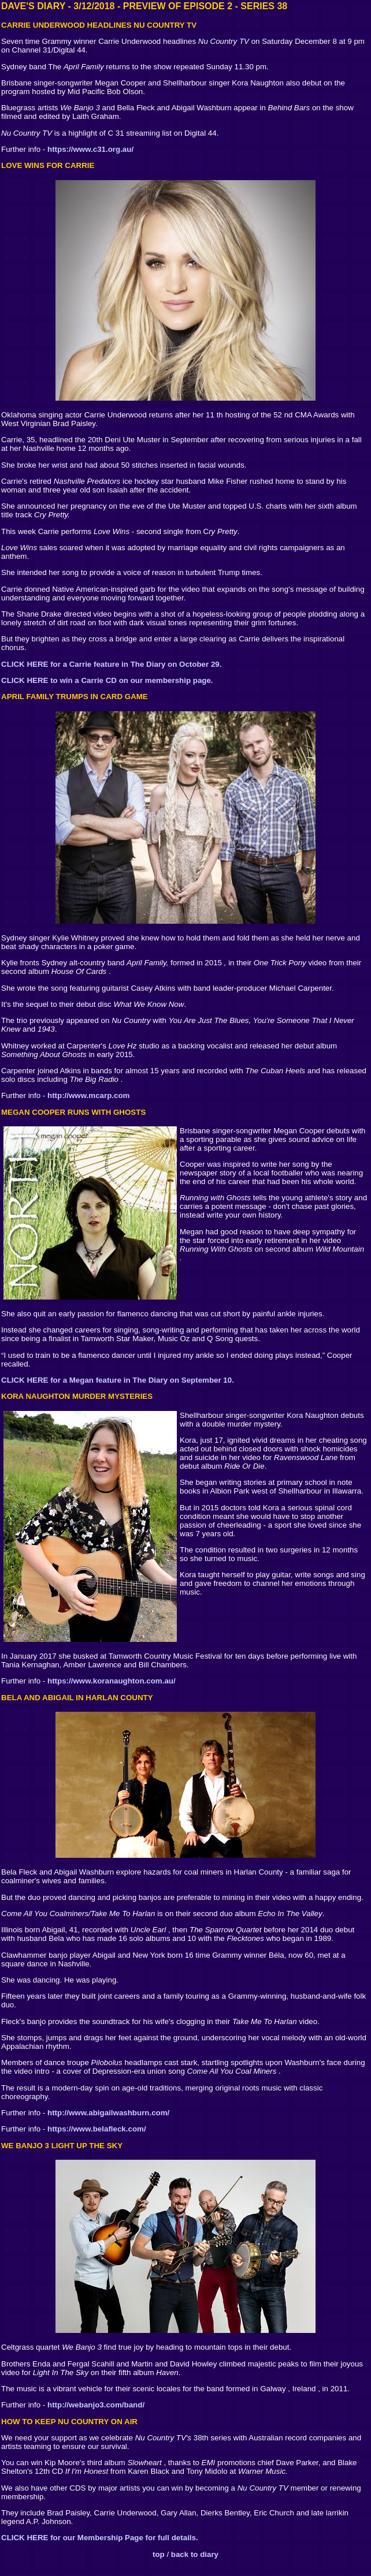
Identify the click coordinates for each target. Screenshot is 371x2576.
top (159, 2554)
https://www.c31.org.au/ (90, 149)
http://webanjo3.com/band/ (95, 2404)
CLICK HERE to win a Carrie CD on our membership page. (107, 680)
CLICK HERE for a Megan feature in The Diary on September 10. (117, 1380)
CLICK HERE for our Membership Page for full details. (99, 2537)
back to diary (194, 2554)
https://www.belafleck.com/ (96, 2129)
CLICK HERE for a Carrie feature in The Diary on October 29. (111, 664)
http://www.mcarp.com (88, 1095)
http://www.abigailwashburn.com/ (108, 2112)
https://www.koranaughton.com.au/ (111, 1681)
